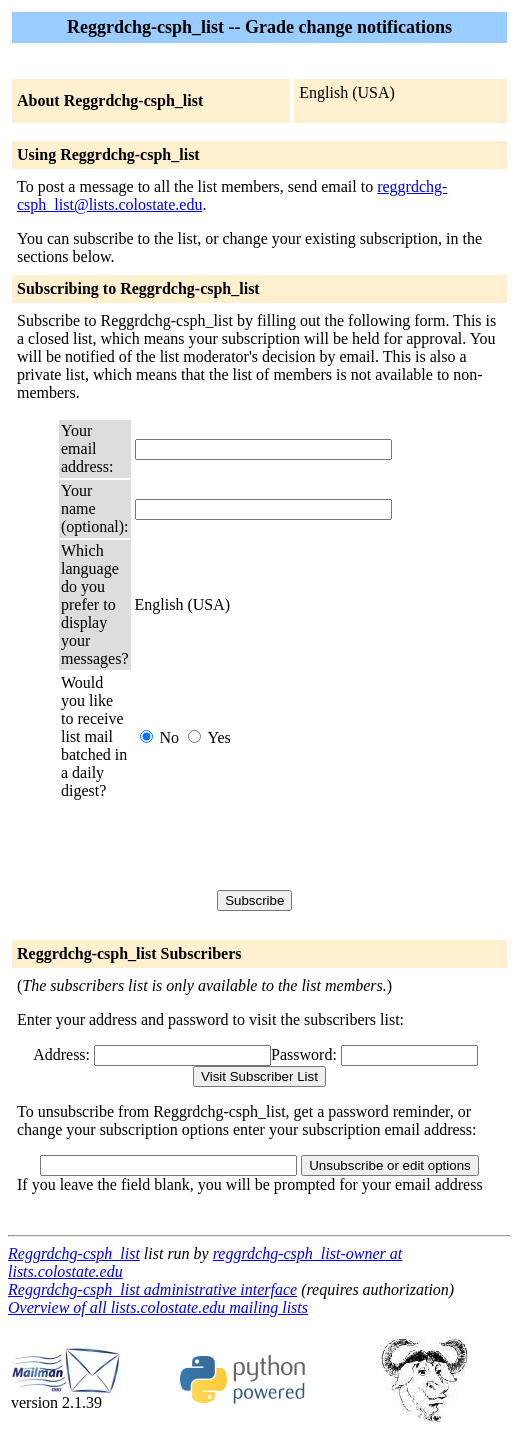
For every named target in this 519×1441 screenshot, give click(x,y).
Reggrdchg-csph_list (74, 1253)
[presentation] (287, 845)
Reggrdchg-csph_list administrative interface (152, 1289)
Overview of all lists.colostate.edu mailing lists (158, 1307)
